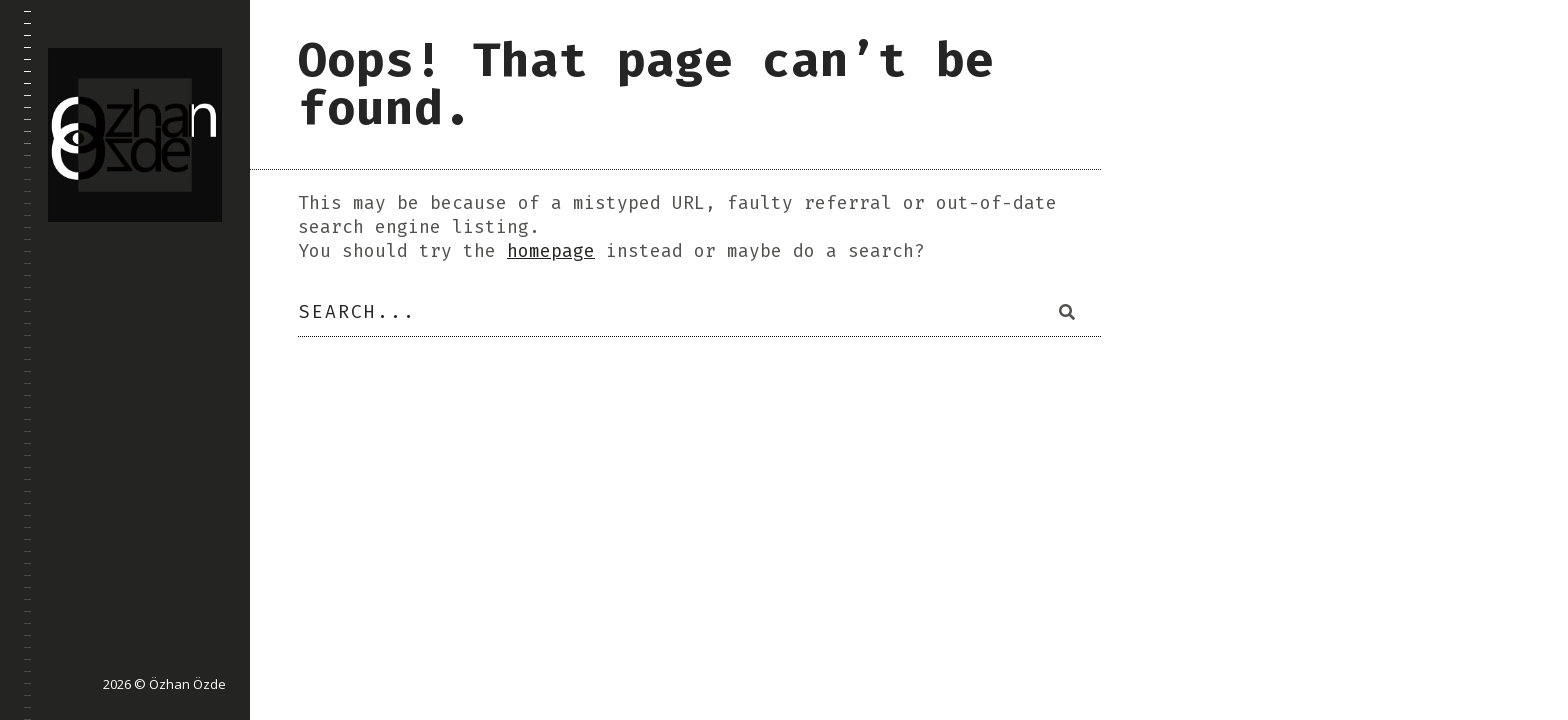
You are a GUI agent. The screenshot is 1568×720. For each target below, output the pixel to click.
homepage (551, 251)
